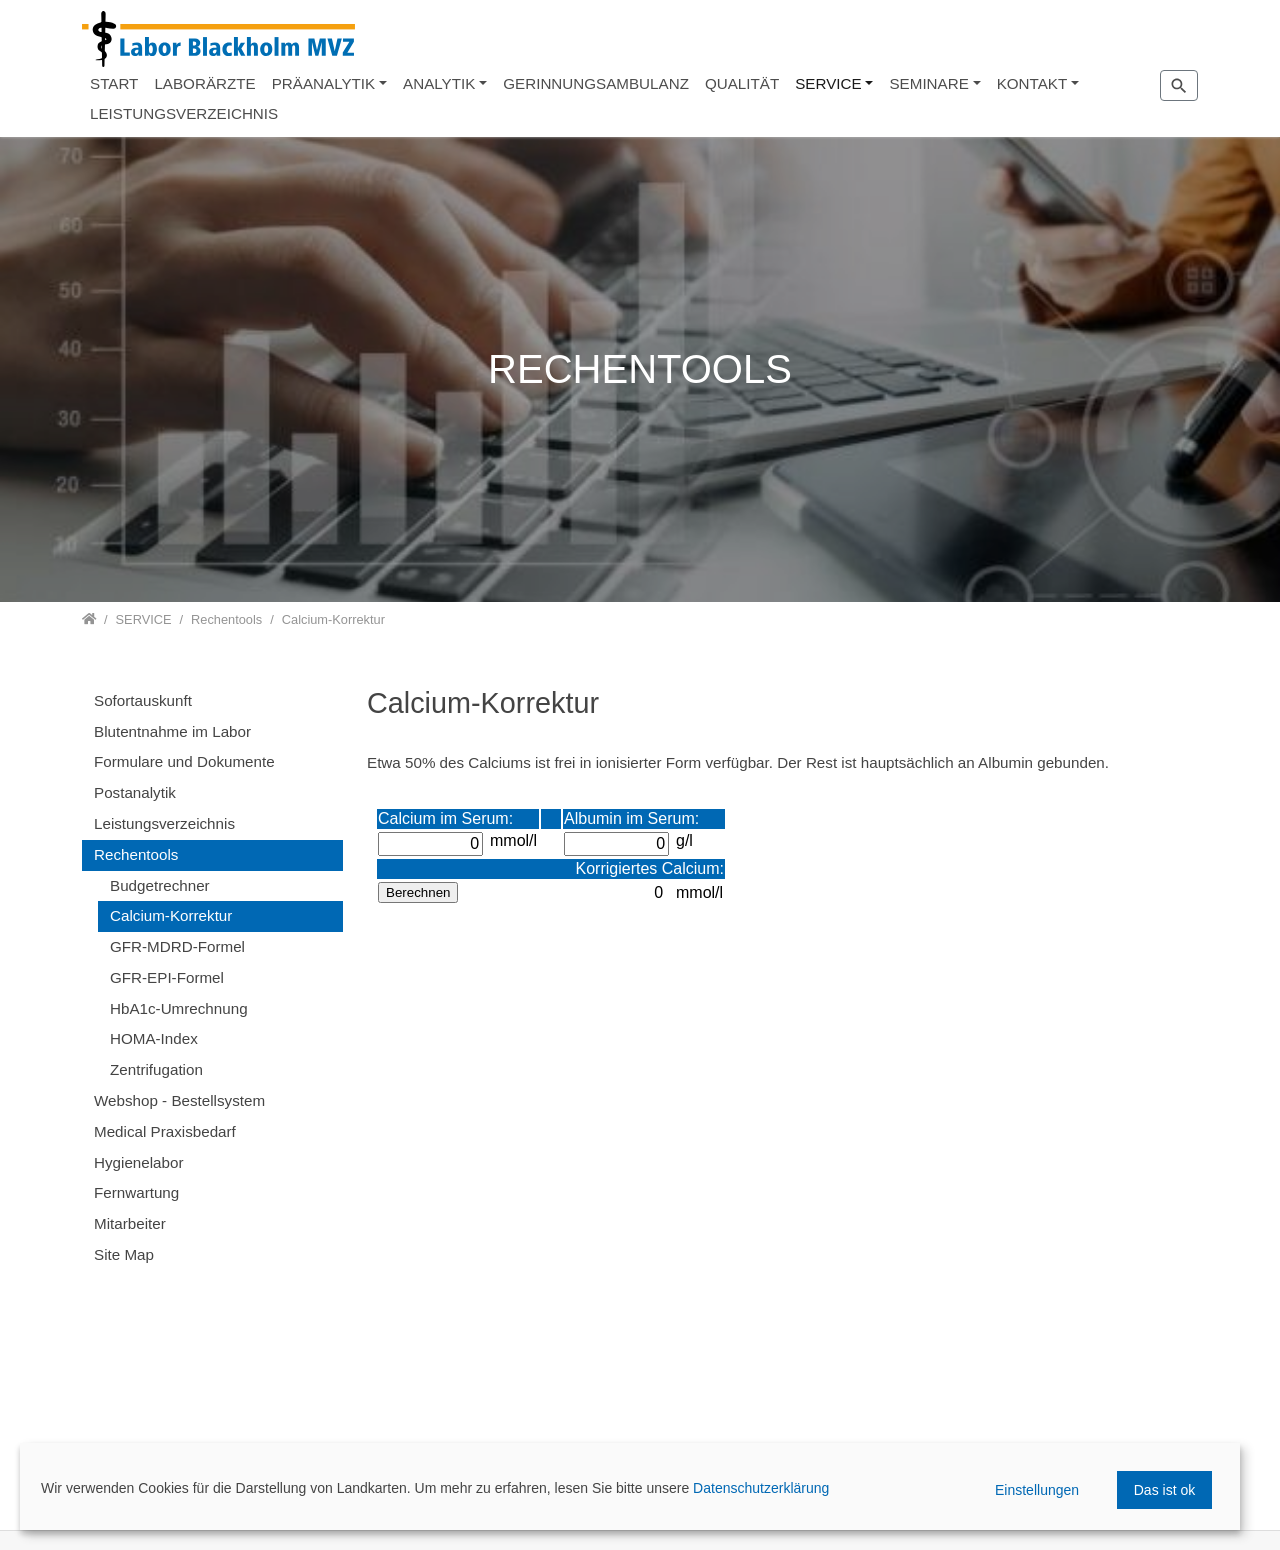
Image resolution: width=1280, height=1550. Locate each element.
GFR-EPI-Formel (167, 977)
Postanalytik (135, 792)
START (114, 83)
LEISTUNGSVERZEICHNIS (184, 113)
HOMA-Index (154, 1038)
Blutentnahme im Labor (172, 731)
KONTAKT (1032, 83)
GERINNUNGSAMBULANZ (596, 83)
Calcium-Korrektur (171, 915)
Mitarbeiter (130, 1223)
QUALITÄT (742, 83)
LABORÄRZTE (204, 83)
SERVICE (828, 83)
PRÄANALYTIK (324, 83)
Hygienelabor (139, 1162)
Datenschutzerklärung (761, 1488)
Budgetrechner (160, 885)
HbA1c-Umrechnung (179, 1008)
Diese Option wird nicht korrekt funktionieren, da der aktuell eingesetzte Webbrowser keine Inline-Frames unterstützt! (782, 1149)
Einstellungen (1037, 1490)
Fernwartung (136, 1192)
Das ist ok (1164, 1490)
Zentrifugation (156, 1069)
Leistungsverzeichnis (164, 823)
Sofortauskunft (143, 700)
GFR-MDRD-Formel (177, 946)
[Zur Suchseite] (1179, 85)
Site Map (124, 1254)
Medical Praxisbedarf (165, 1131)
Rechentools (136, 854)
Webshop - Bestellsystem (179, 1100)
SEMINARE (928, 83)
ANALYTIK (439, 83)
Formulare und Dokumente (184, 761)
